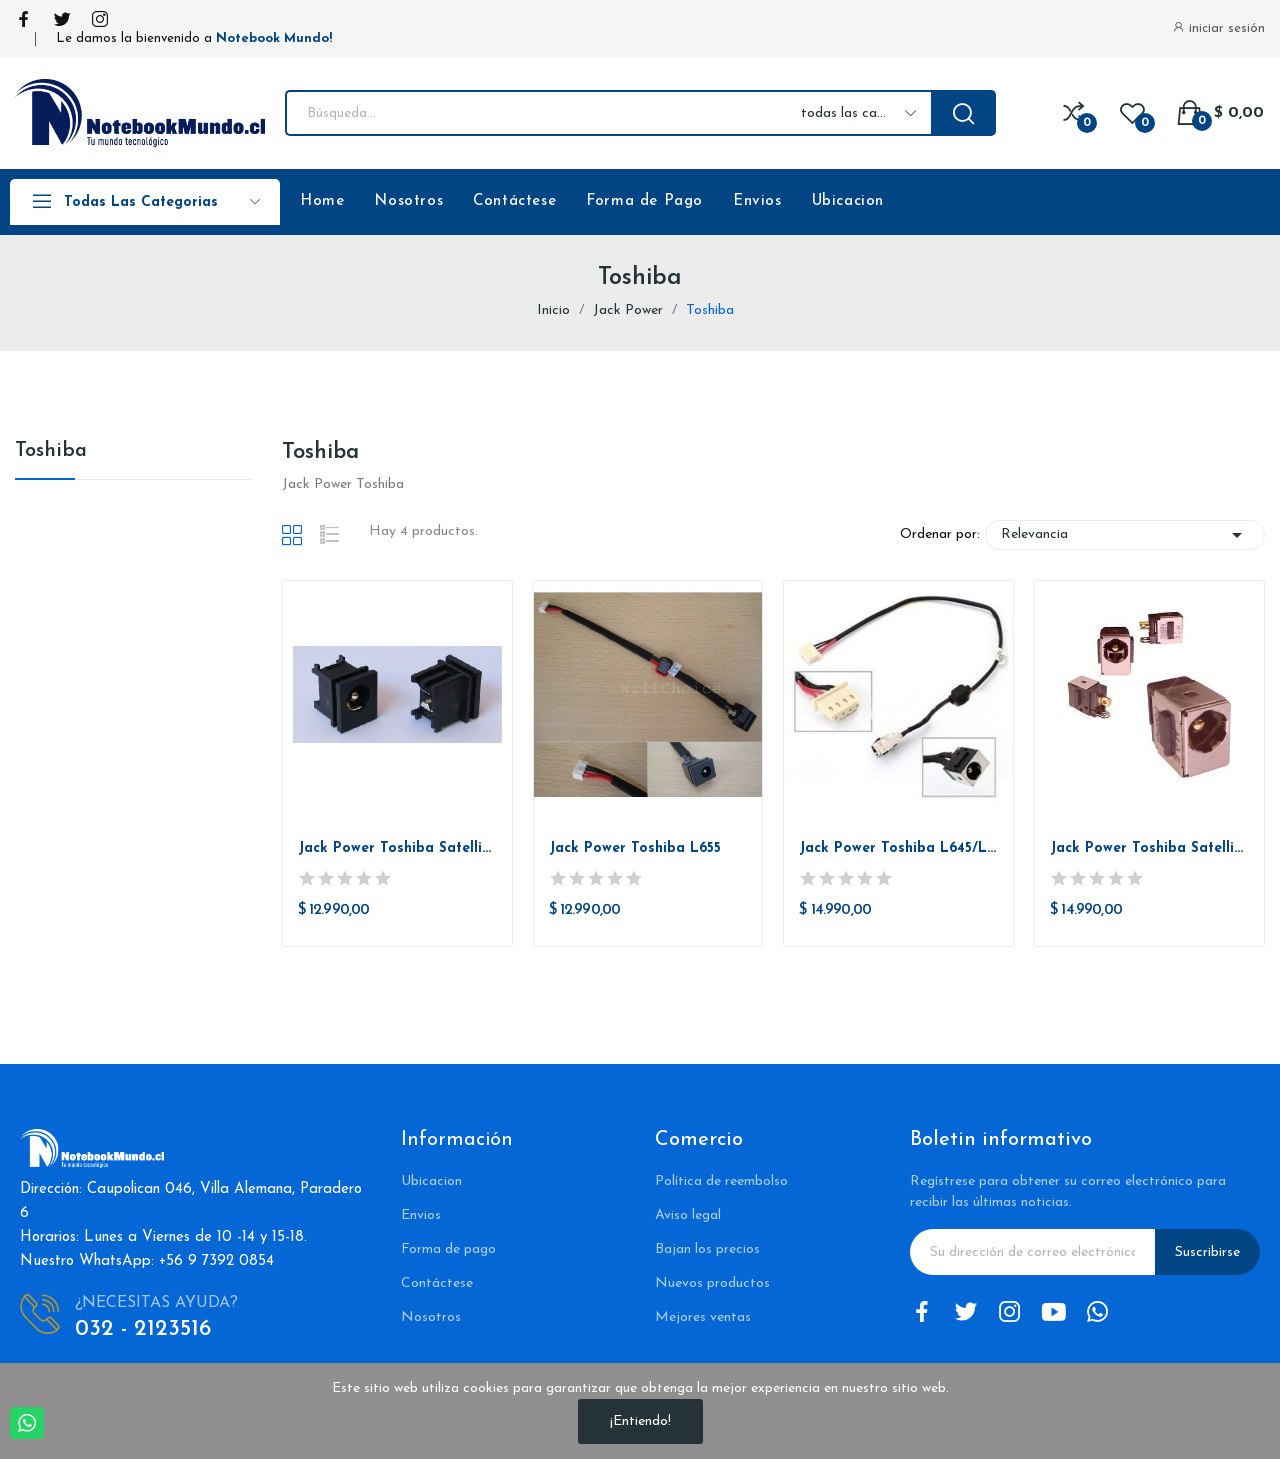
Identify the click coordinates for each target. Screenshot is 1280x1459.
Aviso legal (688, 1215)
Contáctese (514, 201)
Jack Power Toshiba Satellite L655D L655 (1149, 848)
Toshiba (51, 451)
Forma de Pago (644, 201)
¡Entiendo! (640, 1421)
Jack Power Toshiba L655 (635, 848)
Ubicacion (848, 201)
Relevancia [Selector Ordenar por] (1125, 535)
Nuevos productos (712, 1283)
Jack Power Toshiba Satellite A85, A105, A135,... (397, 848)
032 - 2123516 (143, 1329)
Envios (757, 201)
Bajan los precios (707, 1249)
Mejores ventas (703, 1317)
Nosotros (408, 201)
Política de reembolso (721, 1181)
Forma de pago (448, 1249)
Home (322, 201)
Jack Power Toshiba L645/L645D (898, 848)
